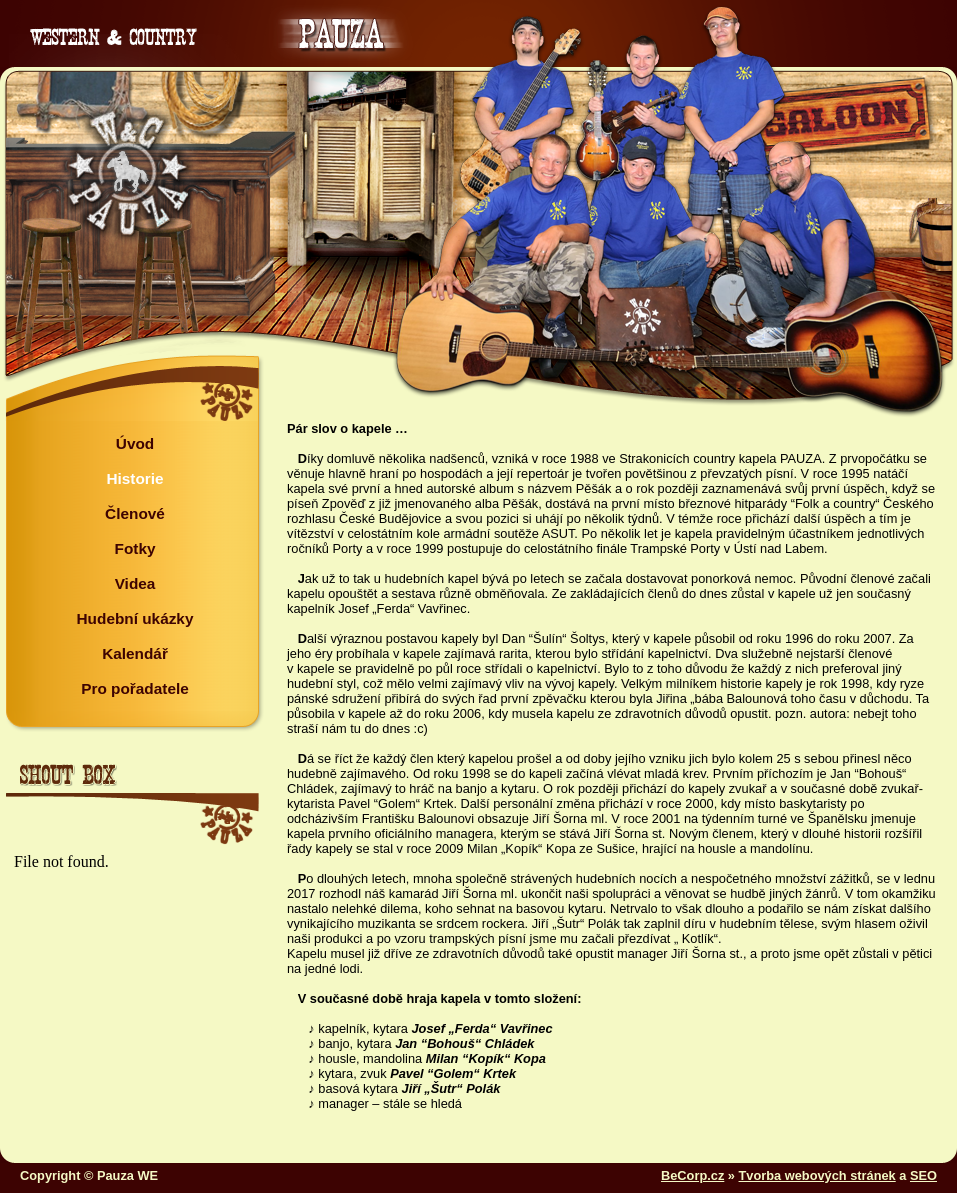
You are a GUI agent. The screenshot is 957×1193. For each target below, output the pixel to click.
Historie (134, 478)
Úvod (135, 443)
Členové (135, 513)
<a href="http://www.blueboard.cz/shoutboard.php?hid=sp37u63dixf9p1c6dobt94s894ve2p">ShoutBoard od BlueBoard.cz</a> (131, 995)
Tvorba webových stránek (817, 1175)
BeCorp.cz (692, 1175)
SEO (923, 1175)
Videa (135, 583)
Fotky (135, 548)
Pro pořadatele (135, 688)
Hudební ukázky (135, 618)
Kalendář (135, 653)
